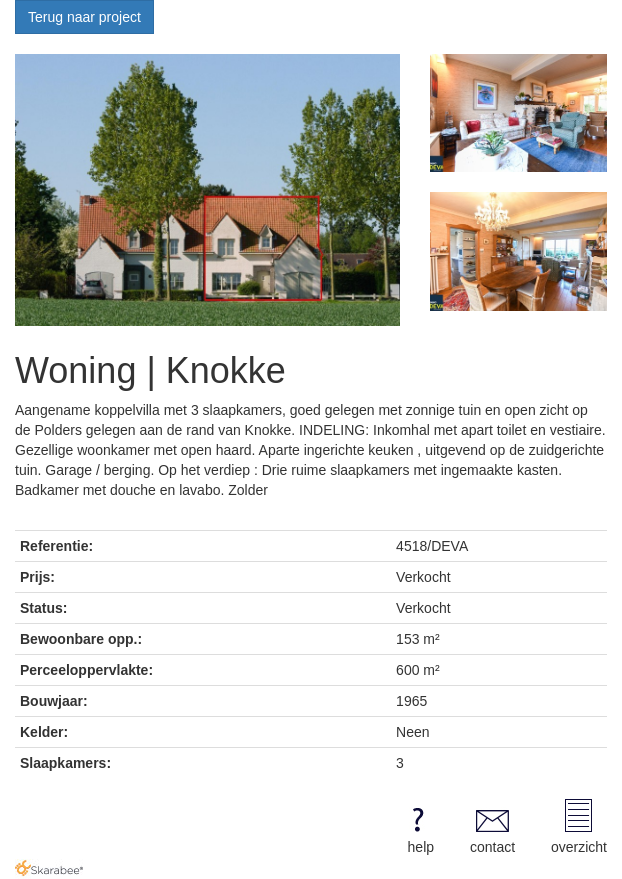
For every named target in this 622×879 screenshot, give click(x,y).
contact (492, 827)
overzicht (579, 827)
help (417, 827)
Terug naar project (84, 17)
